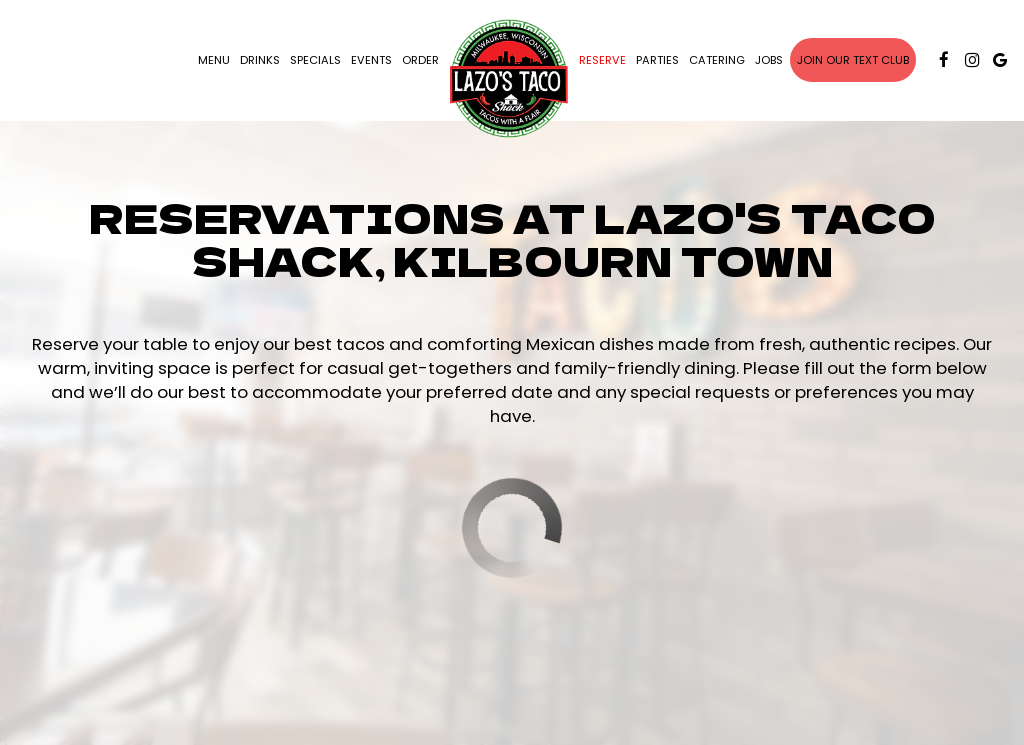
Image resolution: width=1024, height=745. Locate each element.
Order (420, 60)
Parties (657, 60)
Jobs (769, 60)
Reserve (602, 60)
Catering (717, 60)
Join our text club (853, 60)
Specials (315, 60)
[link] (509, 78)
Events (371, 60)
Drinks (260, 60)
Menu (214, 60)
